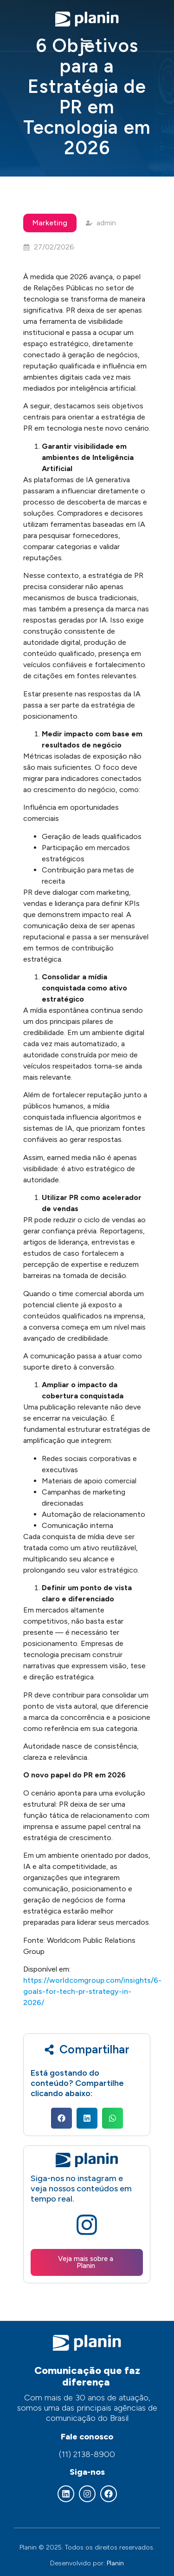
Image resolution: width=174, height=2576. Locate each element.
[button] (87, 43)
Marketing (49, 222)
